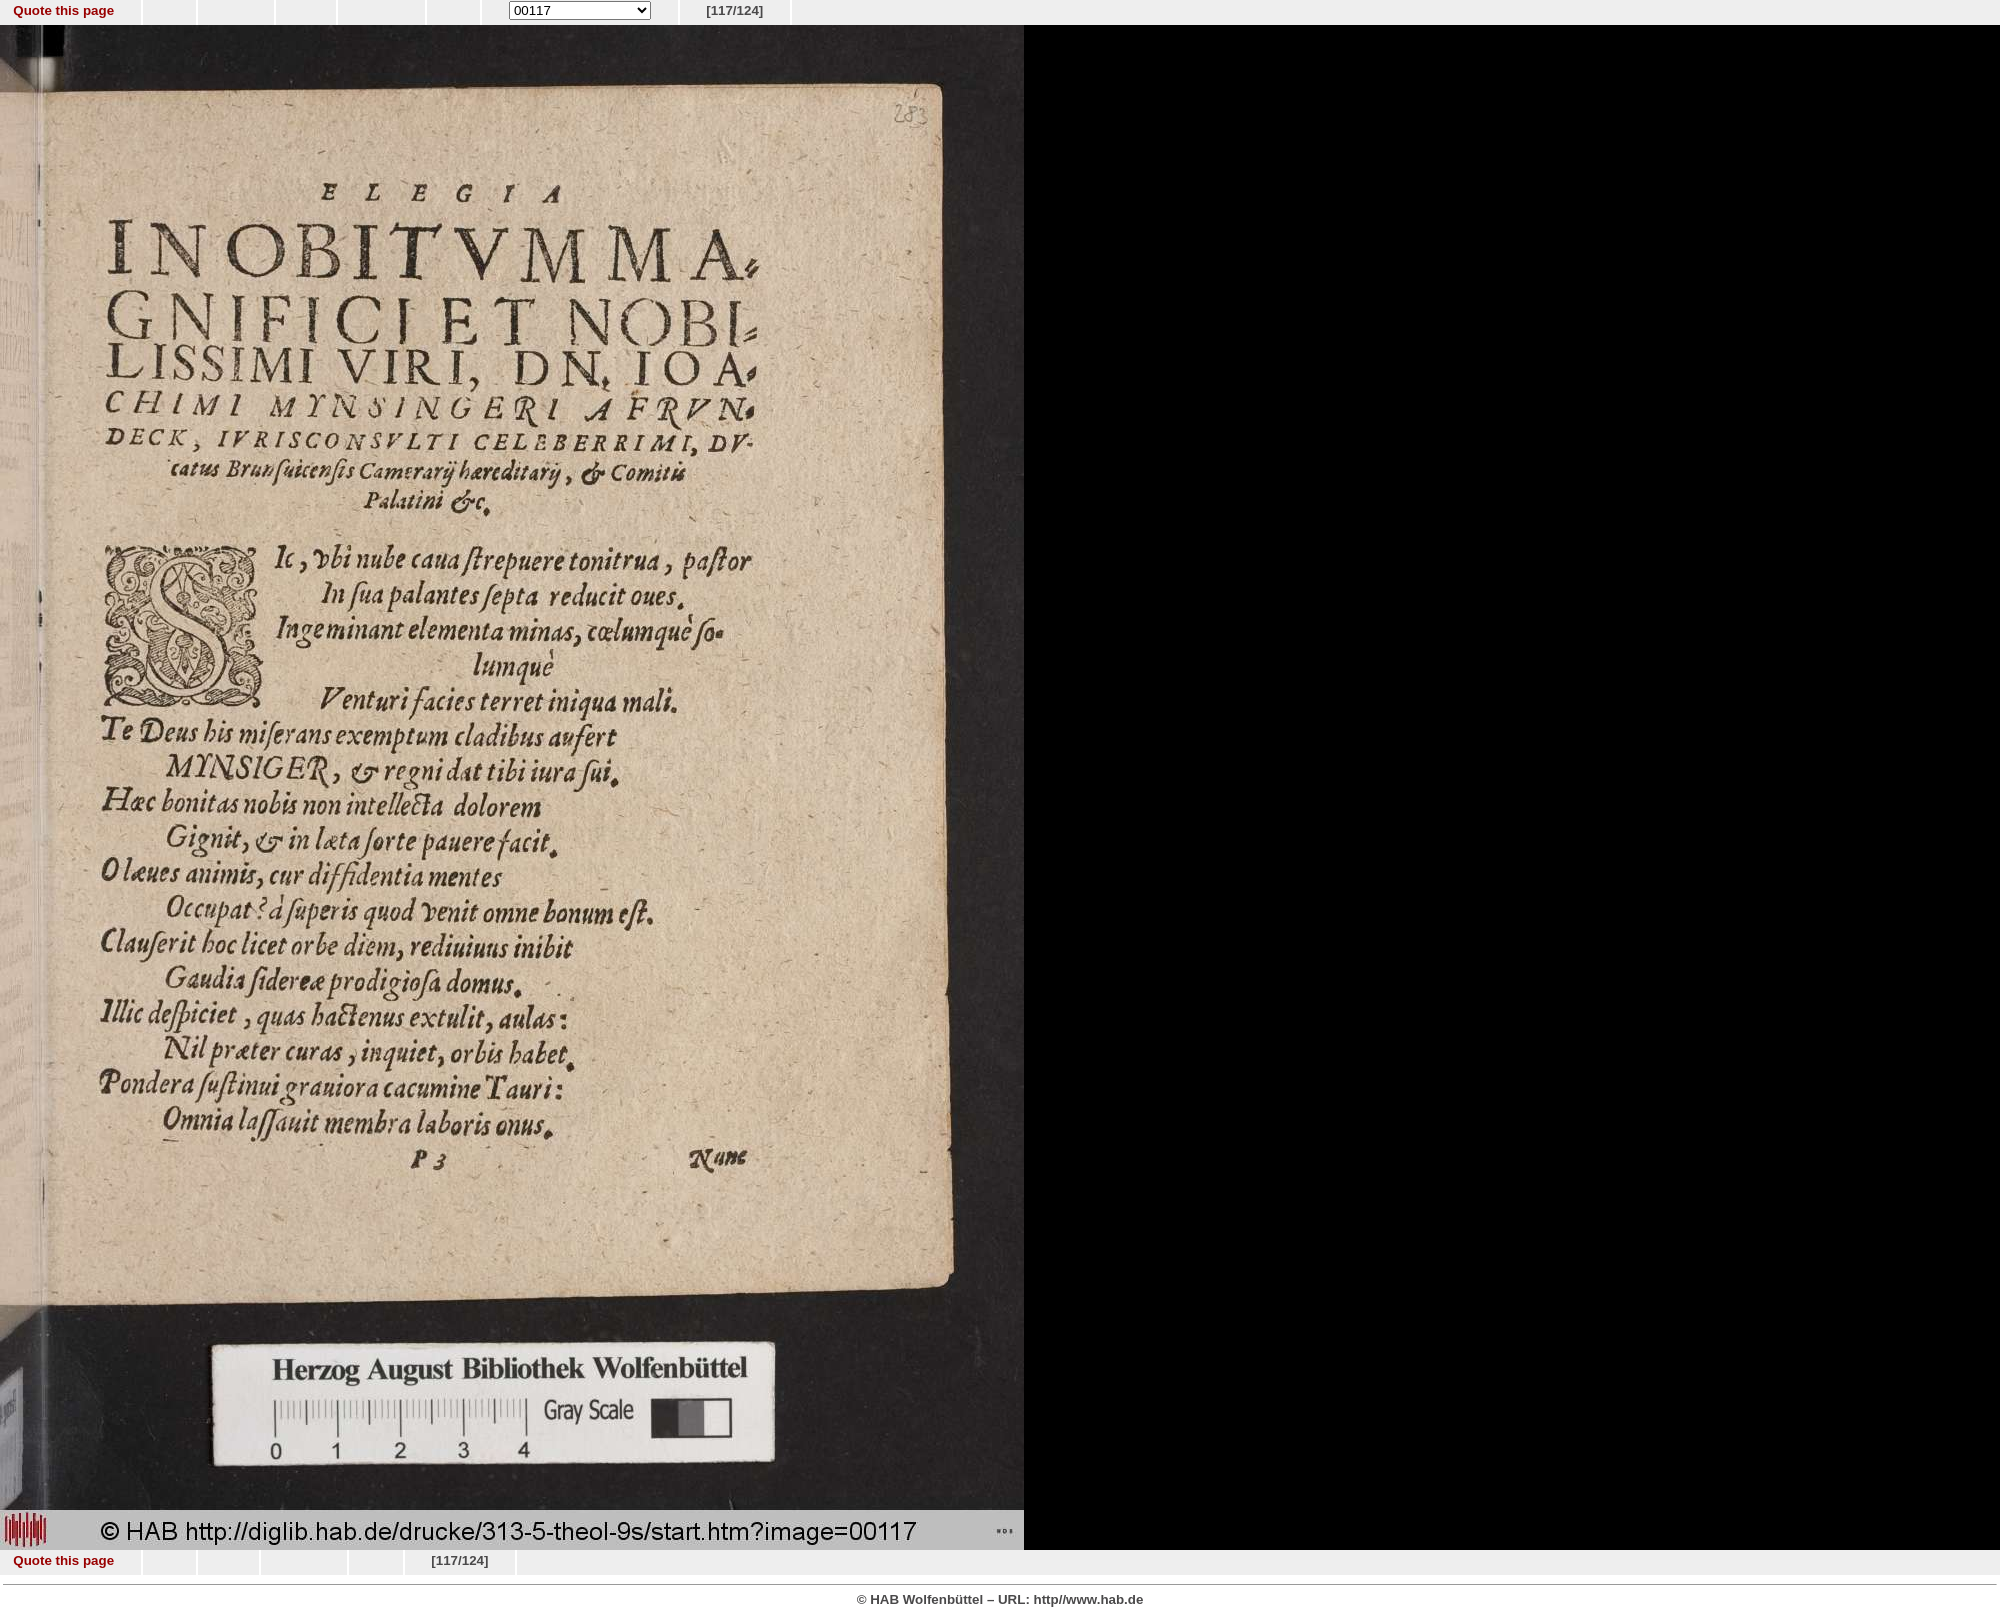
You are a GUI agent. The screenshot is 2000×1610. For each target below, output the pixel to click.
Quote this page (63, 10)
